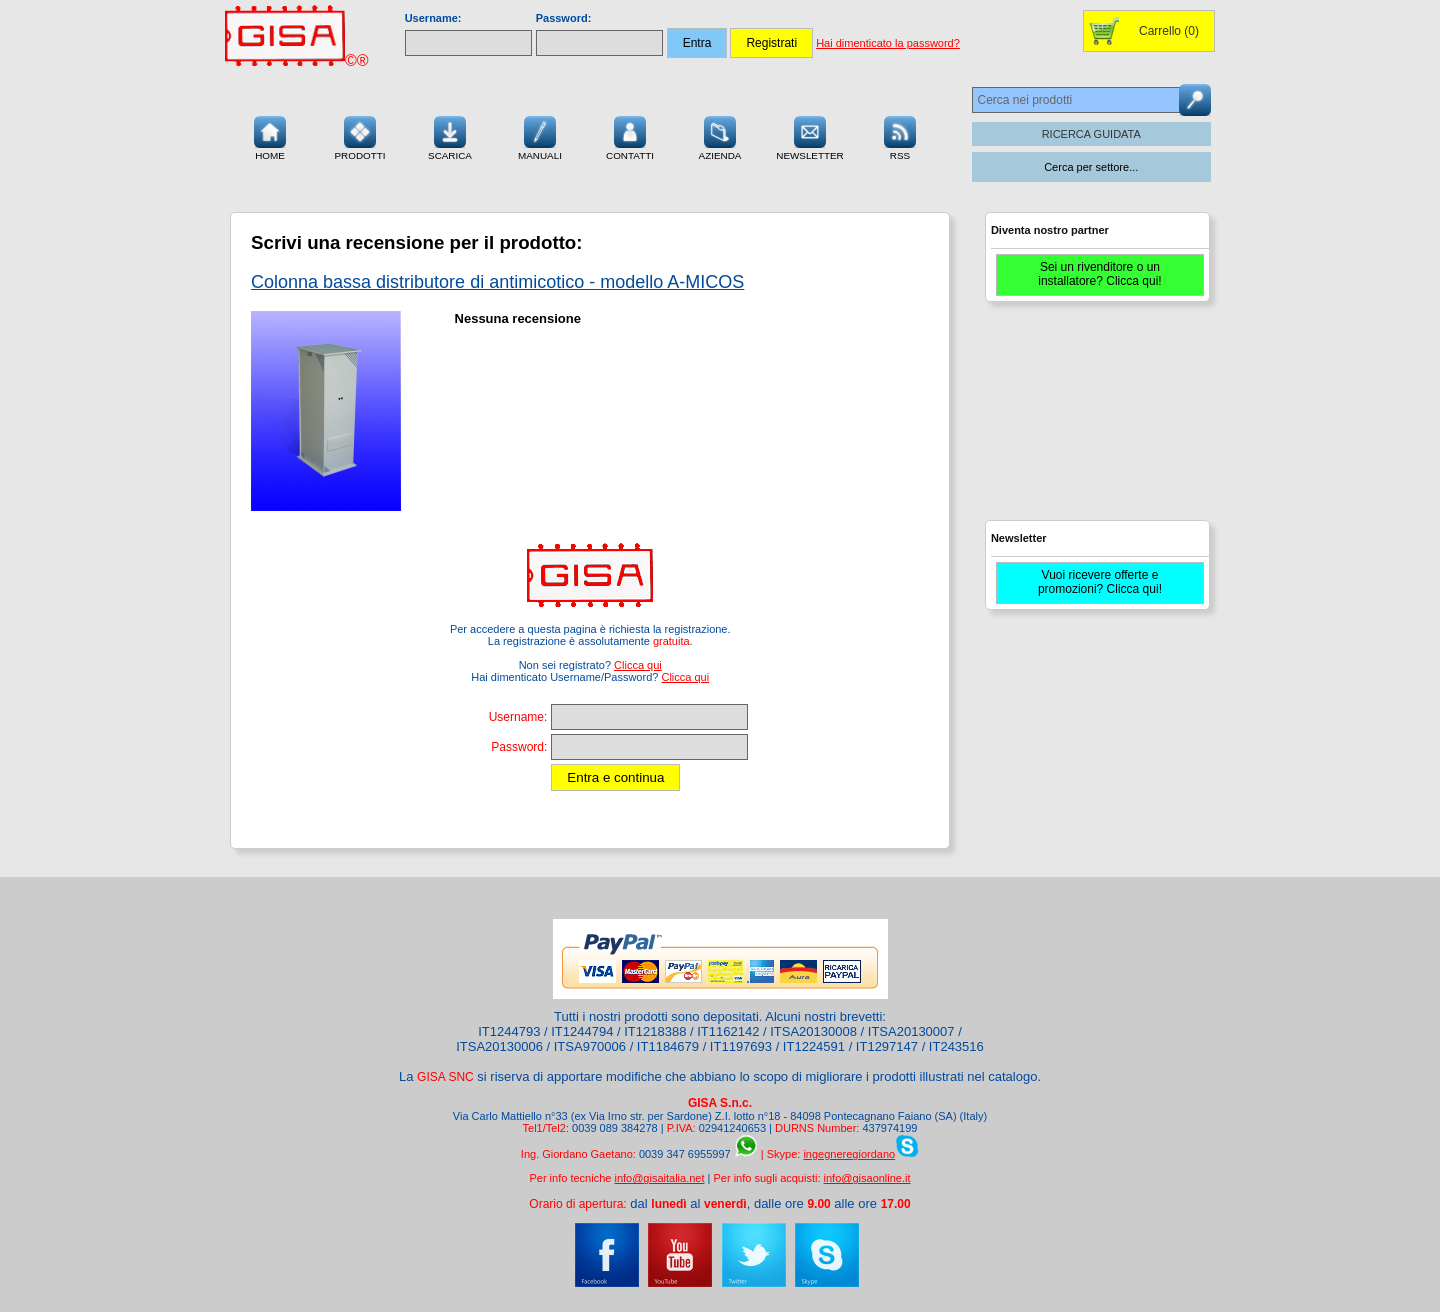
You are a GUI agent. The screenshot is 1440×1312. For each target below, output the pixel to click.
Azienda (720, 136)
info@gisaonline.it (867, 1178)
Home (270, 136)
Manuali (540, 136)
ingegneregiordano (849, 1154)
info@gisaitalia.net (659, 1178)
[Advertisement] (1095, 420)
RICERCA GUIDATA (1091, 134)
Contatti (630, 136)
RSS (900, 136)
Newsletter (810, 136)
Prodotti (359, 136)
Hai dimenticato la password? (888, 43)
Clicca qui (638, 665)
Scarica (450, 136)
